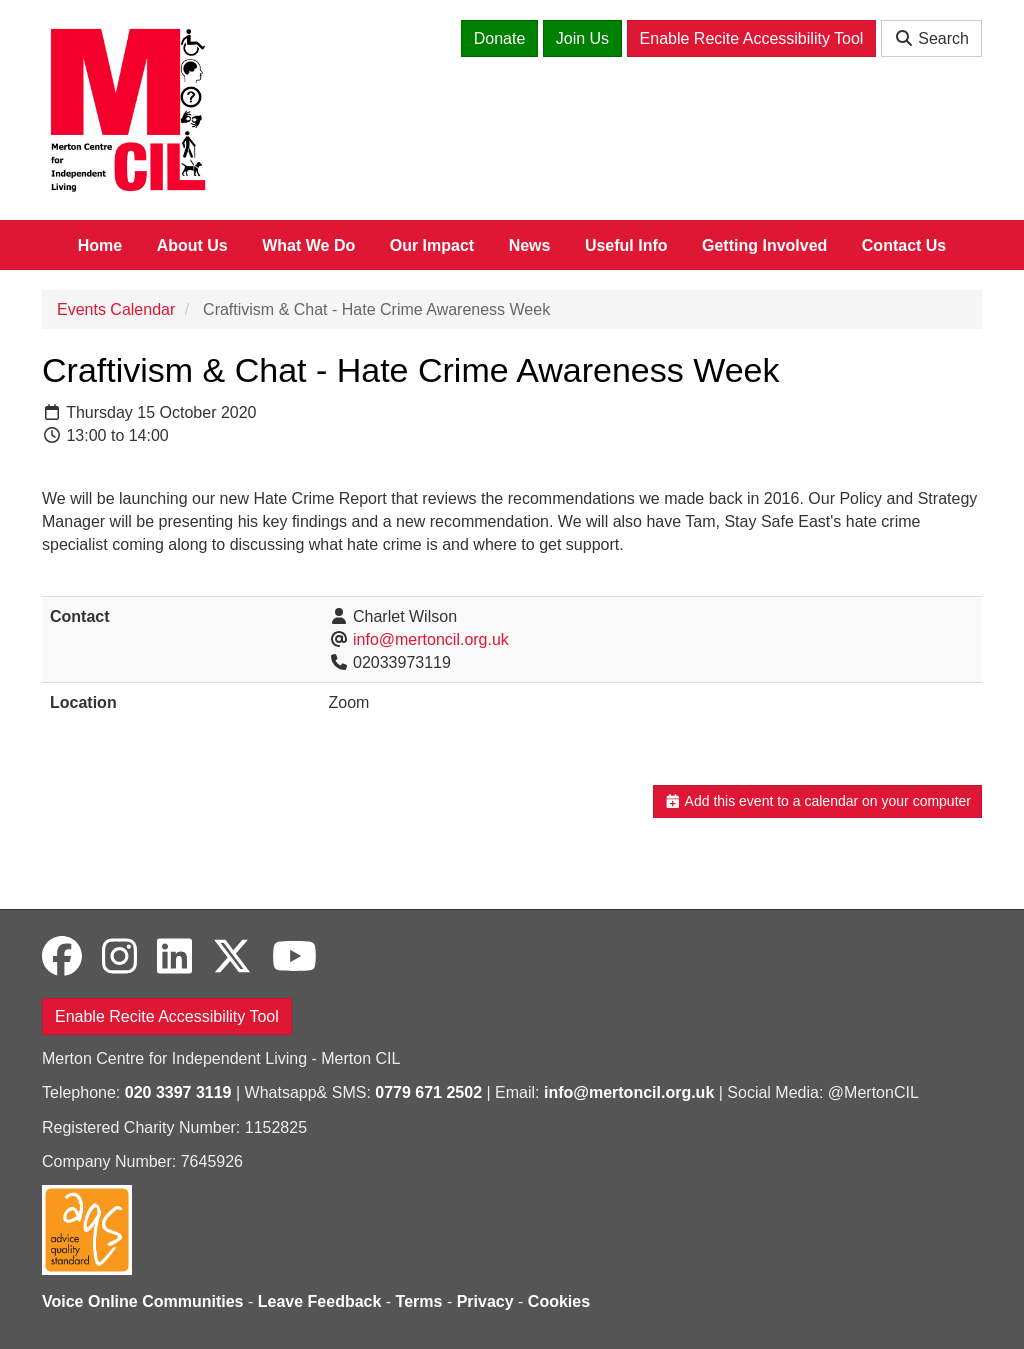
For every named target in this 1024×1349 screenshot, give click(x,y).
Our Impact (432, 245)
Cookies (559, 1301)
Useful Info (626, 245)
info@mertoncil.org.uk (431, 639)
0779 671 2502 (428, 1092)
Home (100, 245)
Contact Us (904, 245)
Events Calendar (116, 309)
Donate (500, 38)
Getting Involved (764, 245)
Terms (419, 1301)
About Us (192, 245)
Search (931, 38)
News (530, 245)
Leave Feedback (320, 1301)
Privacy (485, 1301)
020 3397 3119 (178, 1092)
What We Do (308, 245)
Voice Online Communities (143, 1301)
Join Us (582, 38)
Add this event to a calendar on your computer (817, 801)
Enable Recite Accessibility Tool (752, 38)
